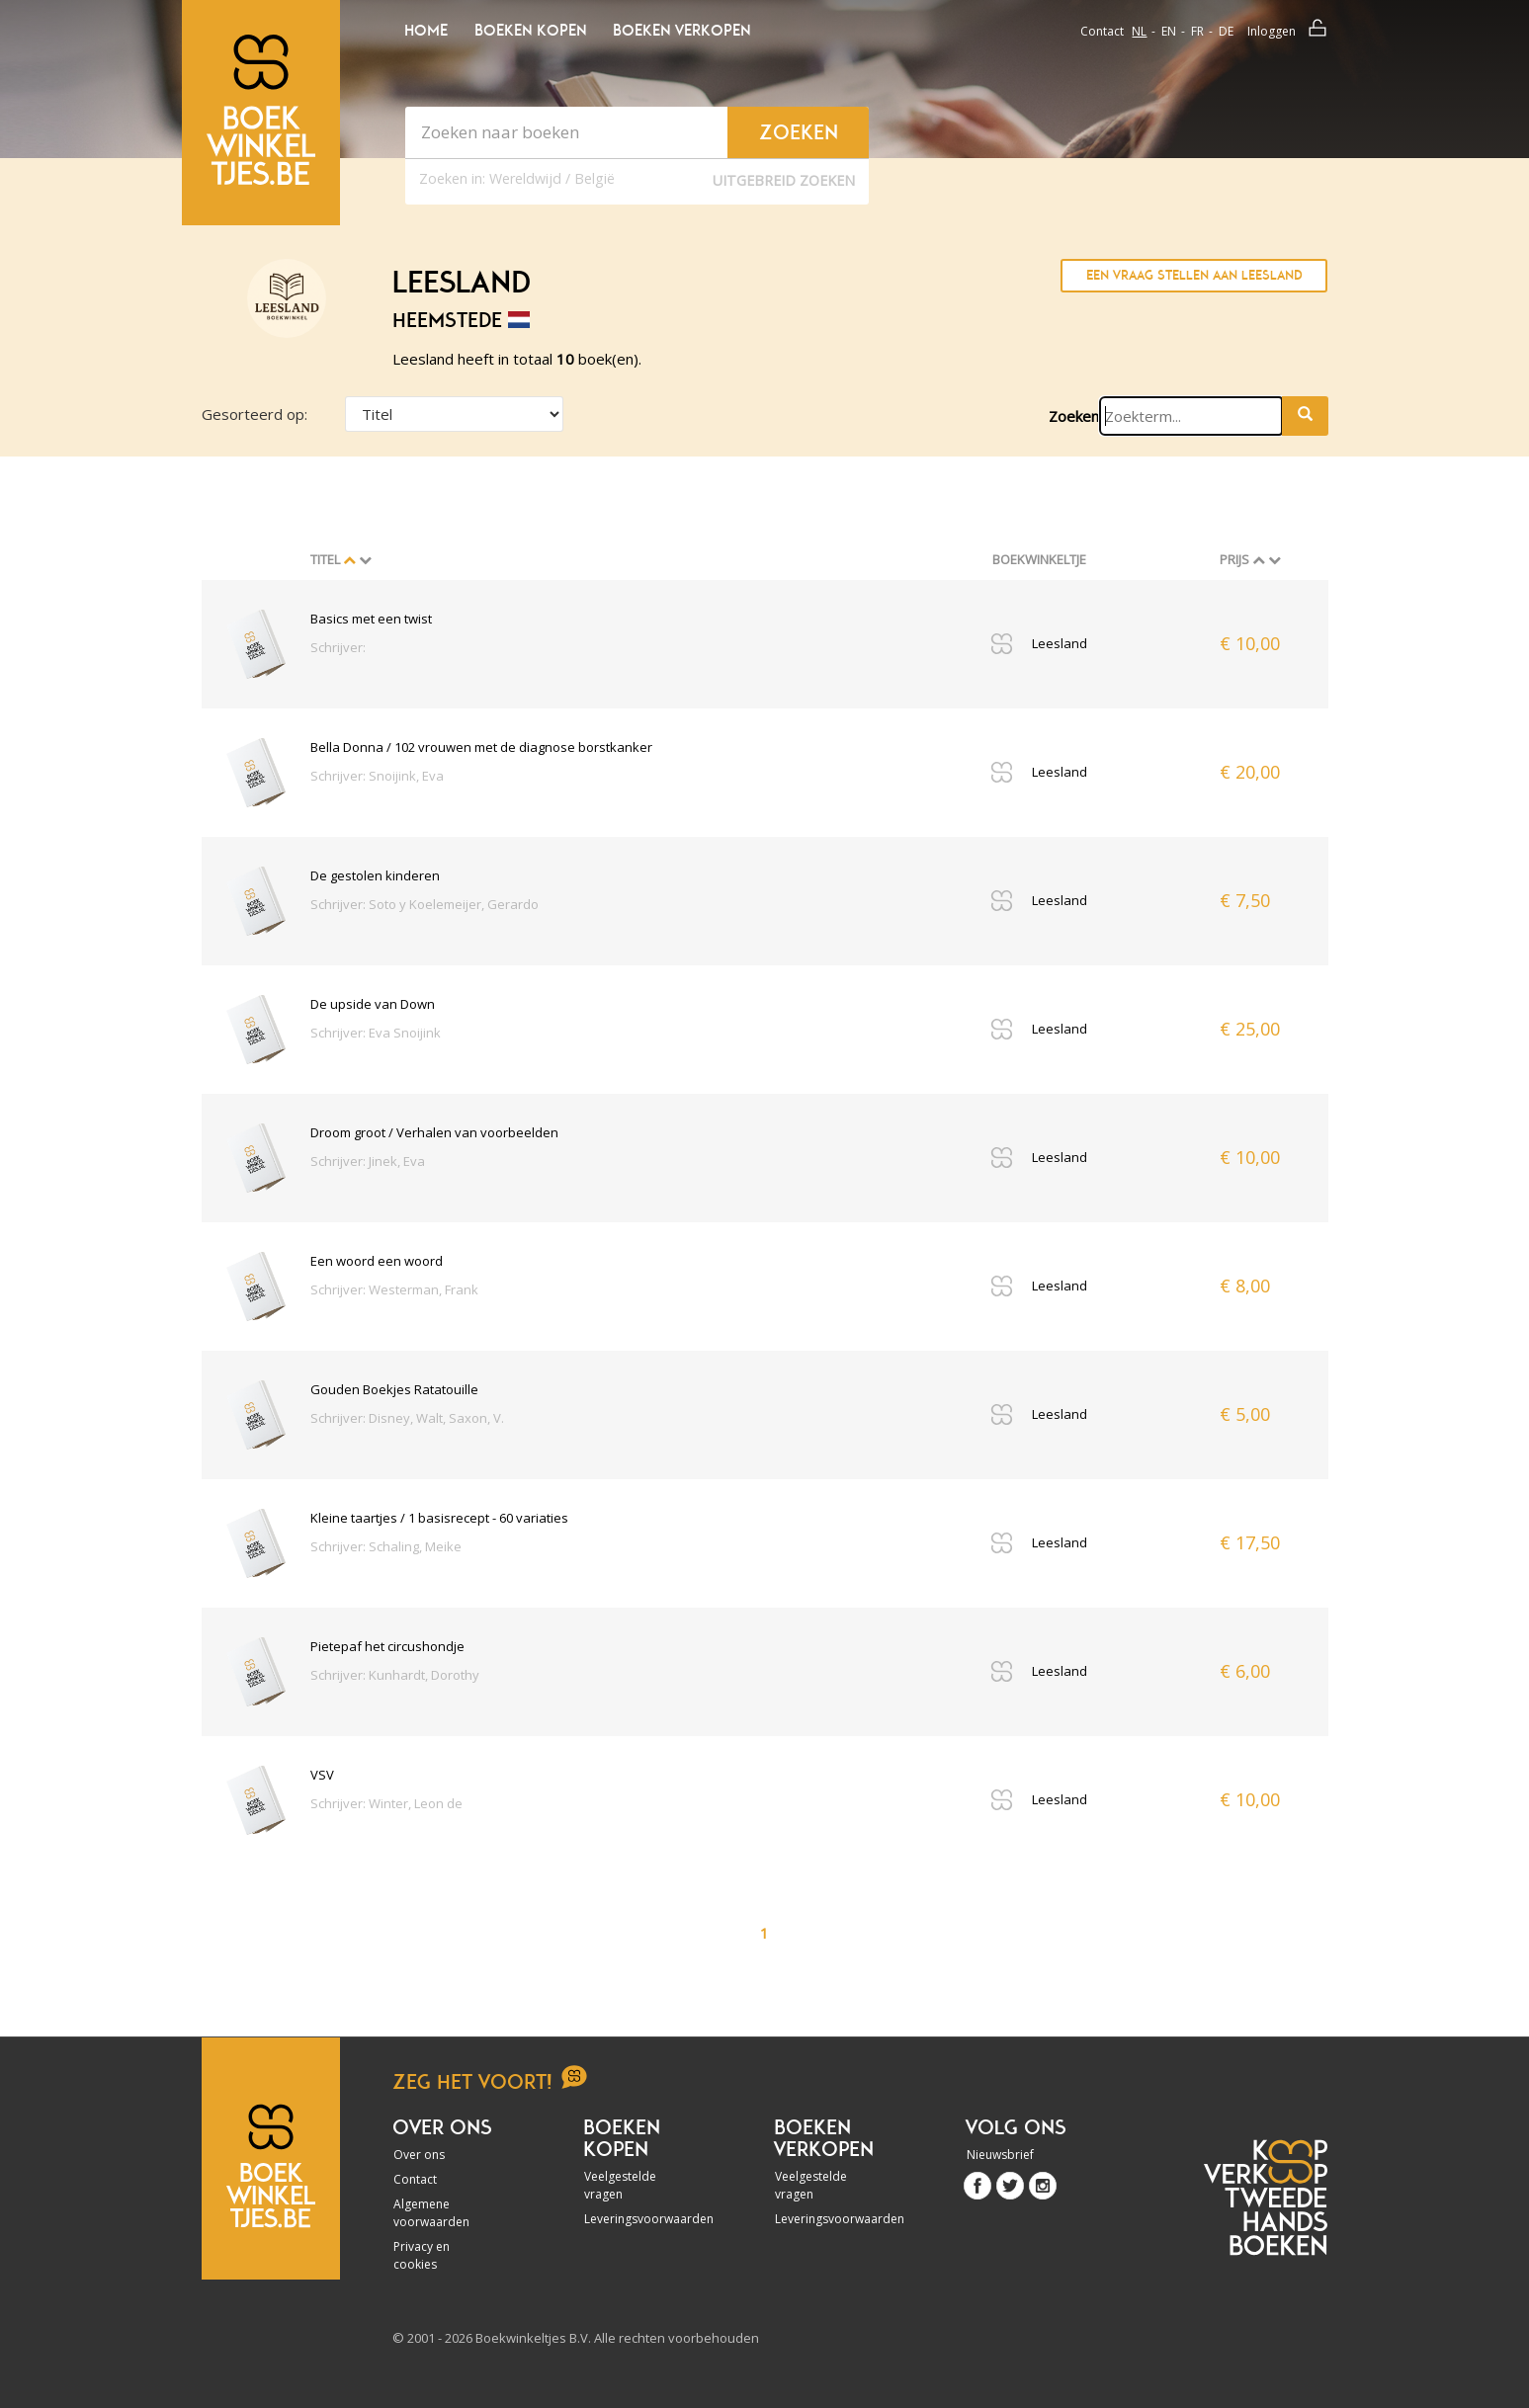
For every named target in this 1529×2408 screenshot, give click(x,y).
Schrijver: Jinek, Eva (367, 1161)
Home (426, 31)
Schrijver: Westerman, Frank (394, 1289)
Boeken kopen (530, 31)
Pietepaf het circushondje (387, 1646)
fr (1197, 31)
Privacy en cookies (421, 2255)
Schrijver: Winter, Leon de (386, 1803)
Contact (1102, 31)
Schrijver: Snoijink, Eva (377, 776)
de (1226, 31)
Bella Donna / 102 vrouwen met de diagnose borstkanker (481, 747)
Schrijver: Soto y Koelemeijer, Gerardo (424, 904)
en (1168, 31)
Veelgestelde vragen (620, 2185)
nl (1139, 31)
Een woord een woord (376, 1261)
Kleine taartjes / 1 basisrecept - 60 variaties (439, 1518)
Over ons (419, 2154)
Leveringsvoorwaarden (637, 2218)
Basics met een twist (371, 618)
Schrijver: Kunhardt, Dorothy (394, 1675)
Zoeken (1074, 416)
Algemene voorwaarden (431, 2213)
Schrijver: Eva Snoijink (375, 1032)
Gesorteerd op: (254, 414)
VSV (322, 1775)
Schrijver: (338, 647)
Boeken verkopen (681, 31)
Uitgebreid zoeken (784, 180)
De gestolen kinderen (375, 875)
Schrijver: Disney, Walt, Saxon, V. (407, 1418)
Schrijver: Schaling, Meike (386, 1546)
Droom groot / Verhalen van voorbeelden (434, 1132)
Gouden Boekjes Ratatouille (394, 1389)
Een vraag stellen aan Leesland (1194, 275)
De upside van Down (372, 1004)
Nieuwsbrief (1000, 2154)
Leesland (1059, 643)
